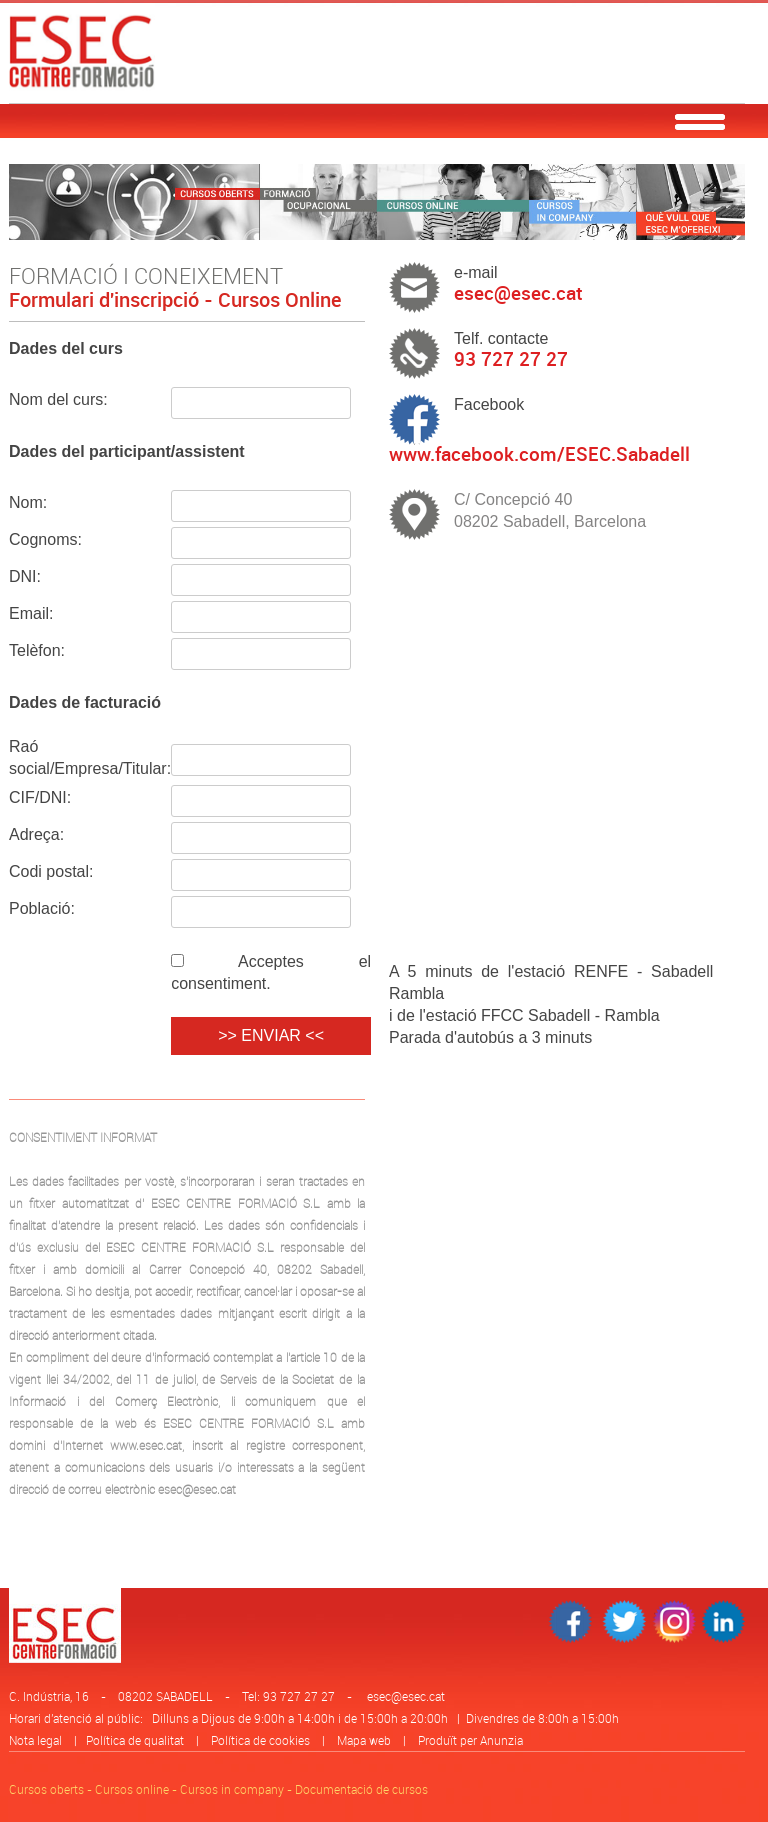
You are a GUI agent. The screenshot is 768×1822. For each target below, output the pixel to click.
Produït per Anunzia (470, 1740)
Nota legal (35, 1740)
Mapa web (364, 1740)
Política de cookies (260, 1740)
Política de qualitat (135, 1740)
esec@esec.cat (406, 1696)
